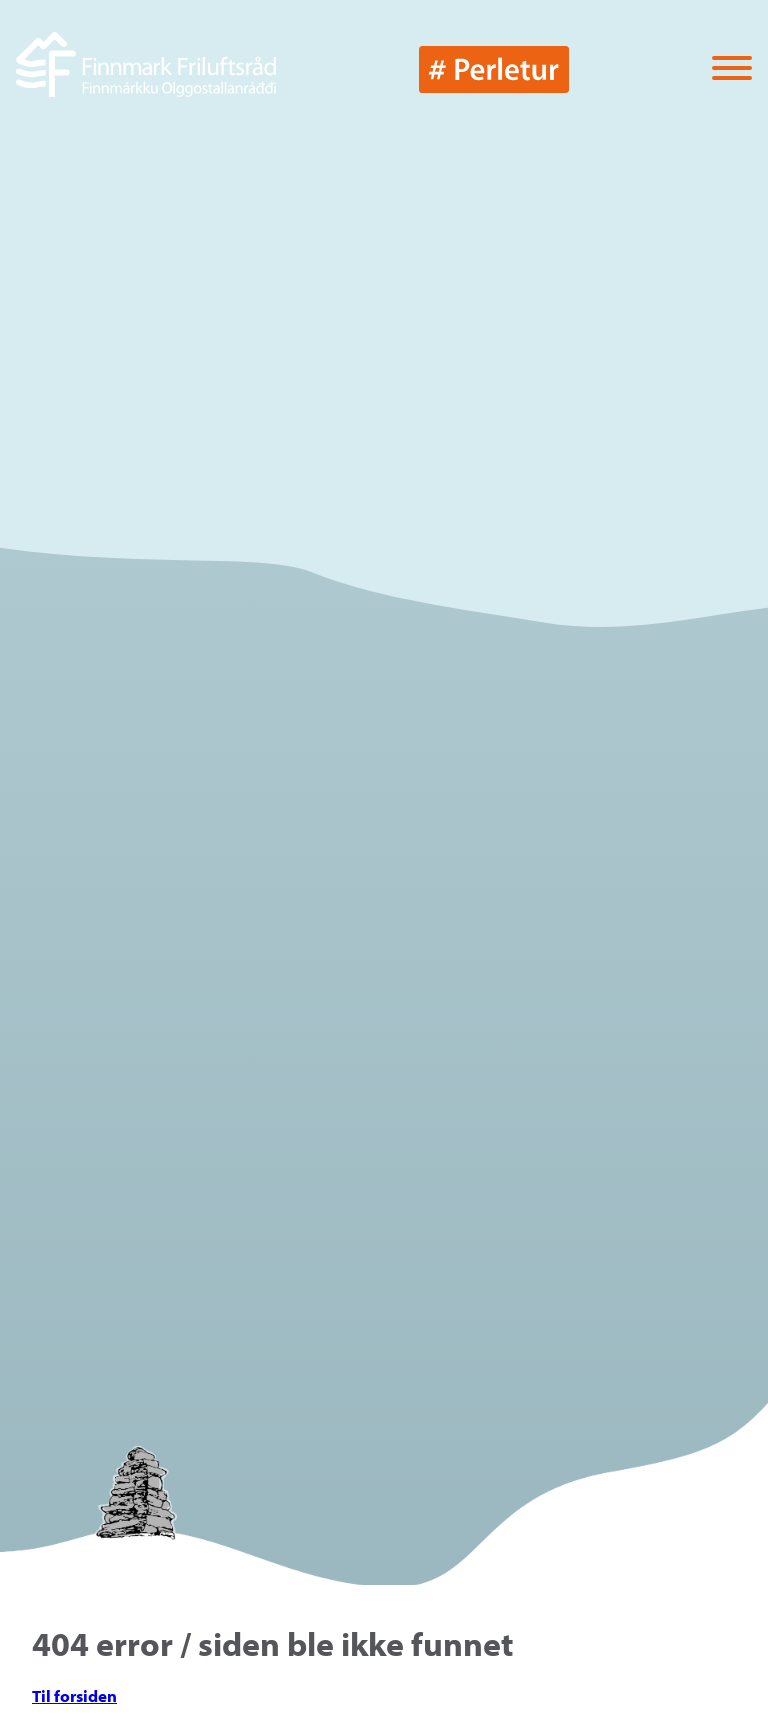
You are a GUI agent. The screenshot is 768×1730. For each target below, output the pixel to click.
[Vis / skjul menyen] (732, 69)
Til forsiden (74, 1695)
